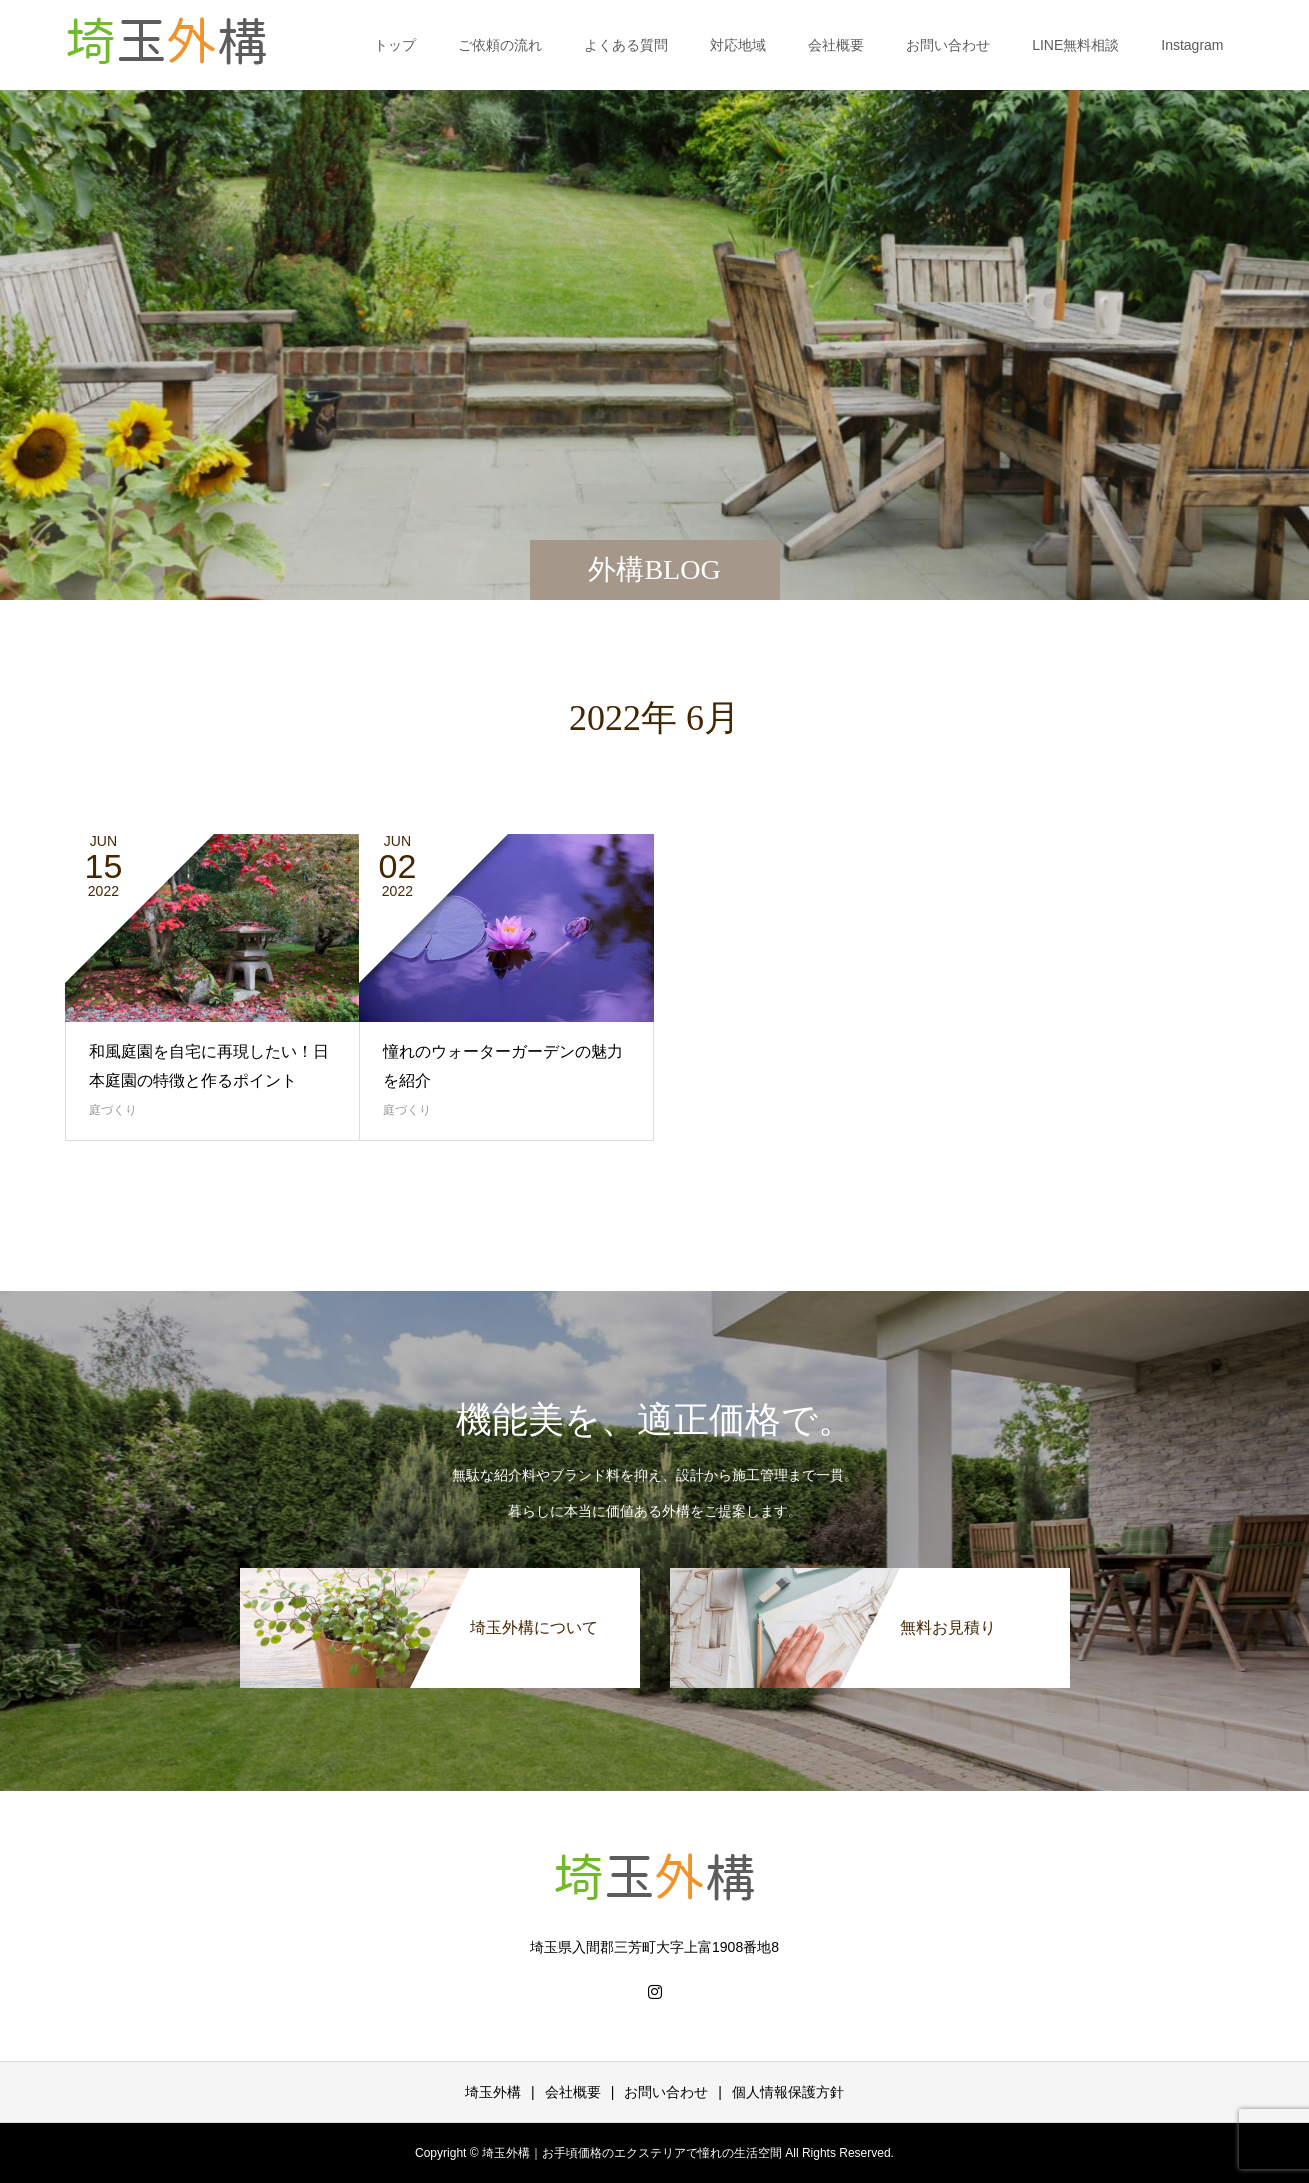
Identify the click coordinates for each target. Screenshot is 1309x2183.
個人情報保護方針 (788, 2092)
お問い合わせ (948, 45)
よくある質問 (626, 45)
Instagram (1192, 45)
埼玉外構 (493, 2092)
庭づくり (113, 1110)
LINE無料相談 (1075, 45)
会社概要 (836, 45)
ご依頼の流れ (500, 45)
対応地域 (738, 45)
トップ (395, 45)
